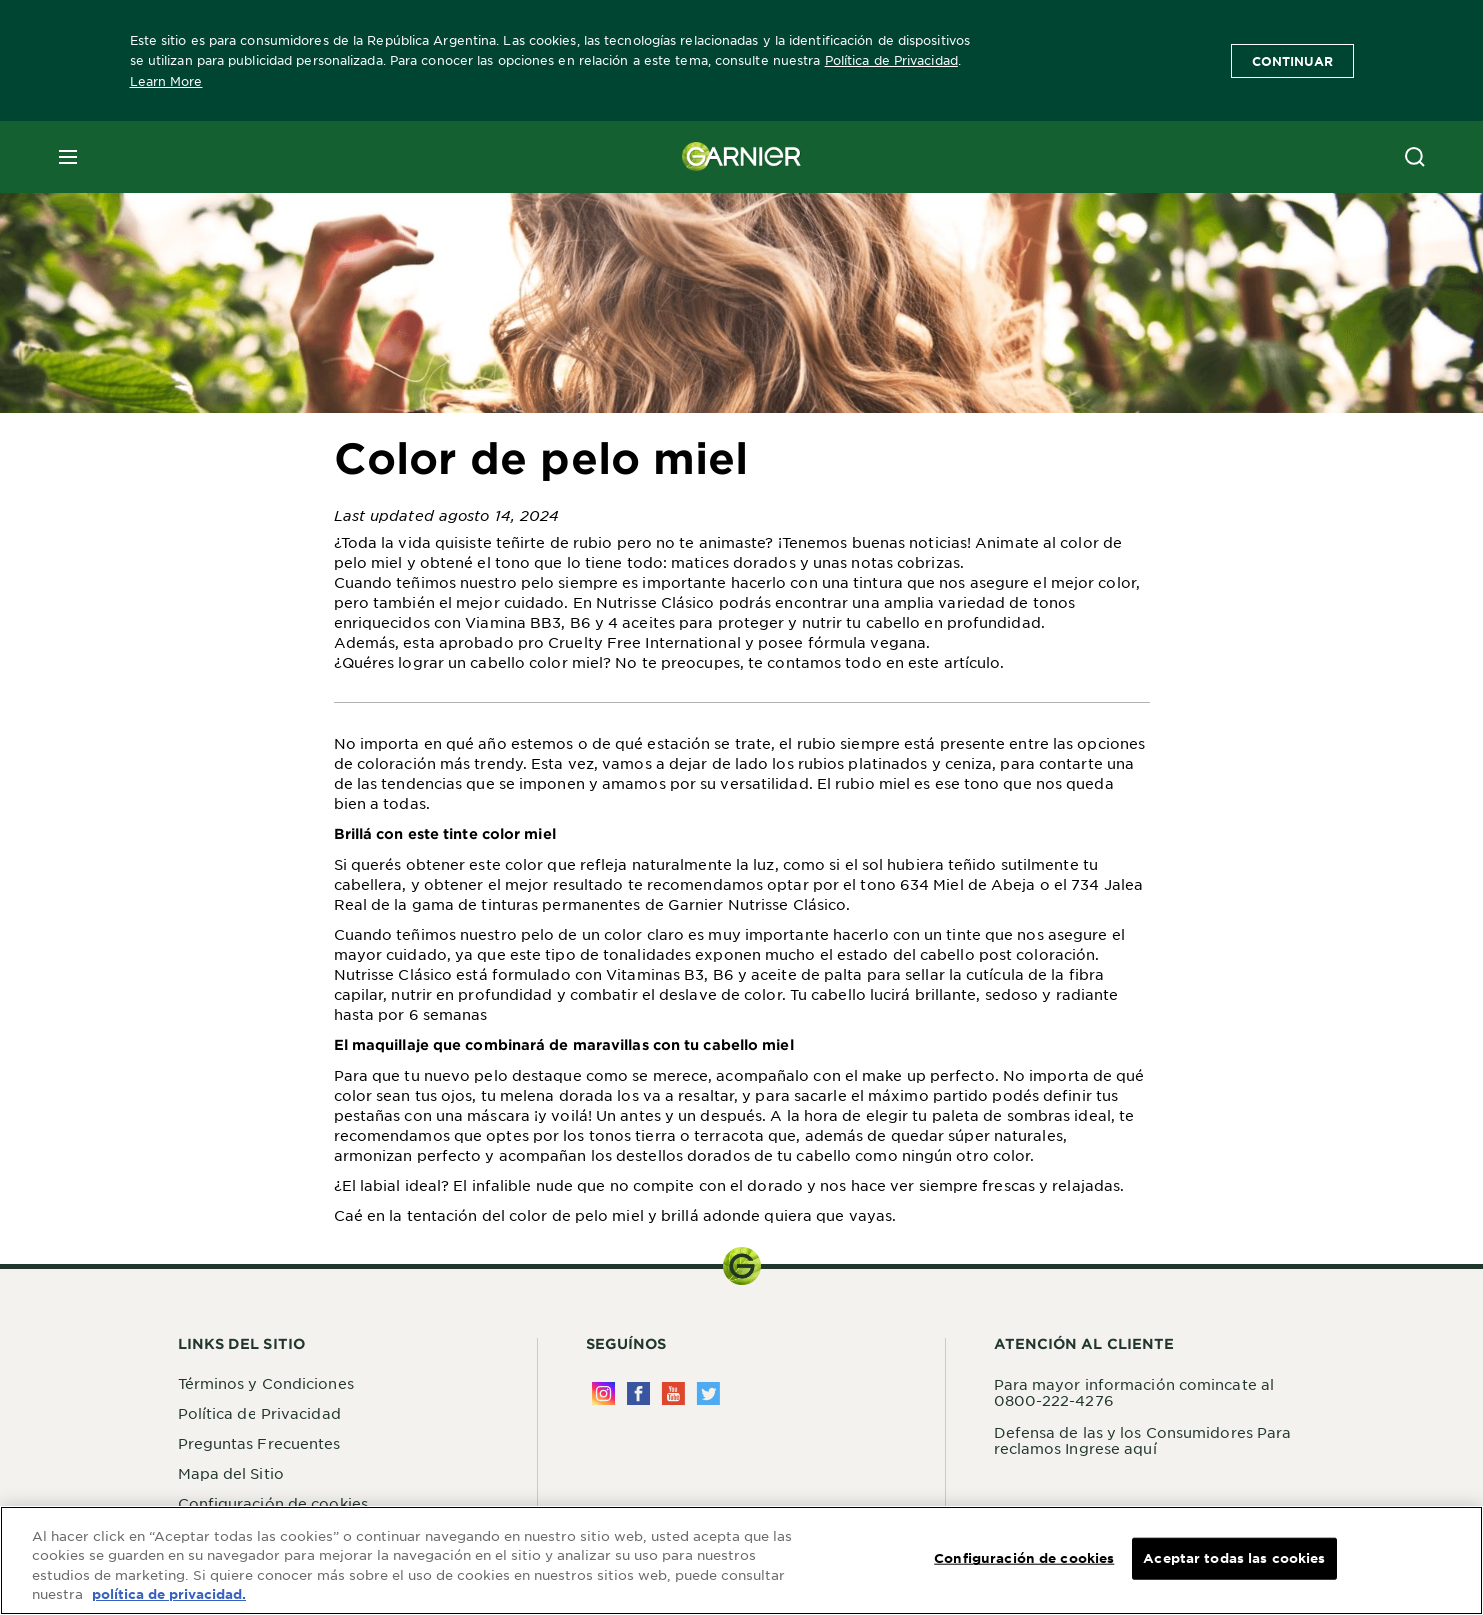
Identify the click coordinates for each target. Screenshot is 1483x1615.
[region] (741, 1560)
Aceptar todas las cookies (1234, 1558)
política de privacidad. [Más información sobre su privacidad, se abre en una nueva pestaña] (169, 1594)
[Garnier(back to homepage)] (742, 157)
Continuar (1292, 61)
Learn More (166, 81)
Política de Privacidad (891, 60)
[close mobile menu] (68, 157)
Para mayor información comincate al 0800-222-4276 (1134, 1392)
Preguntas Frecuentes (259, 1443)
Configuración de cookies (273, 1503)
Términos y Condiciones (266, 1383)
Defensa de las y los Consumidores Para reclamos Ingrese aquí (1143, 1440)
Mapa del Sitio (231, 1473)
